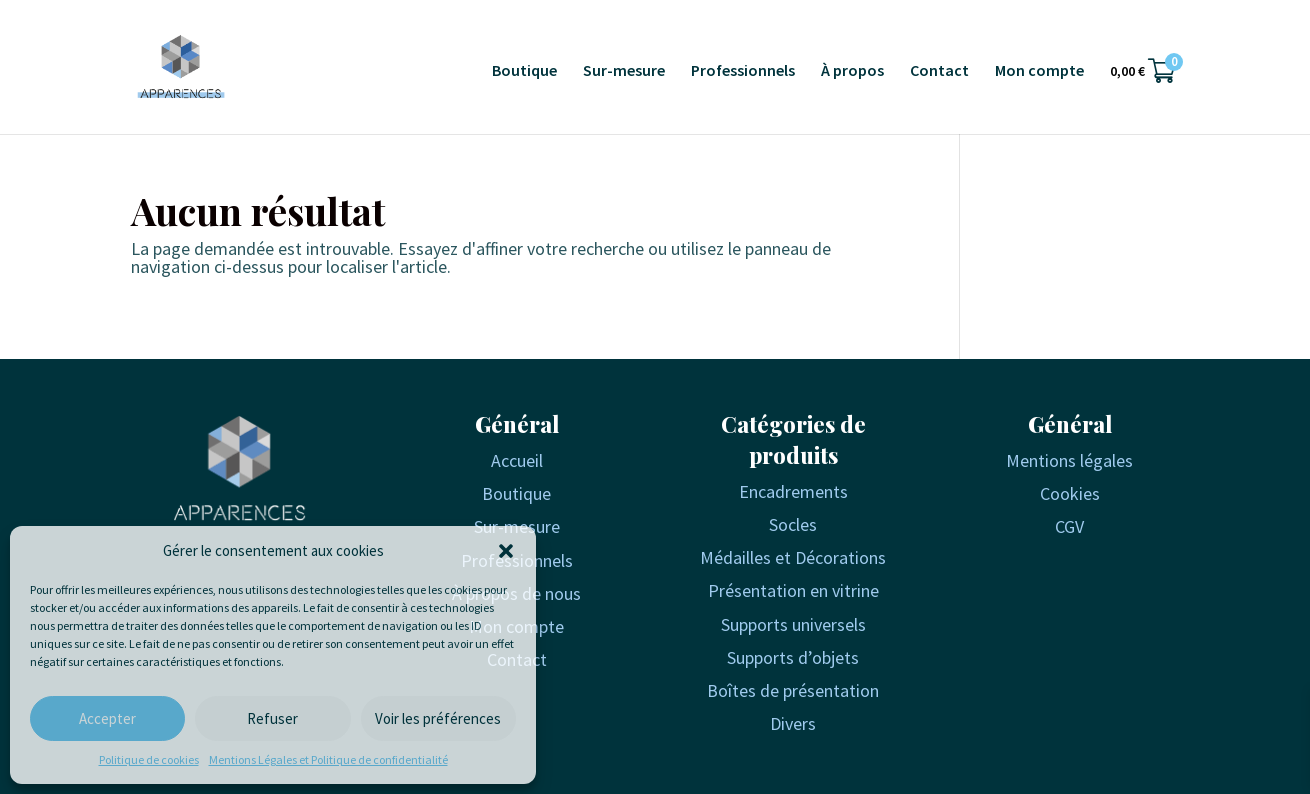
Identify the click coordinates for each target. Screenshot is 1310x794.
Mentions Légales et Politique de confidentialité (328, 759)
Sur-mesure (624, 71)
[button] (506, 551)
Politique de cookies (149, 759)
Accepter (107, 718)
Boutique (524, 71)
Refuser (272, 718)
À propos (852, 71)
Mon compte (1039, 71)
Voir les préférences (438, 718)
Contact (939, 71)
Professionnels (743, 71)
